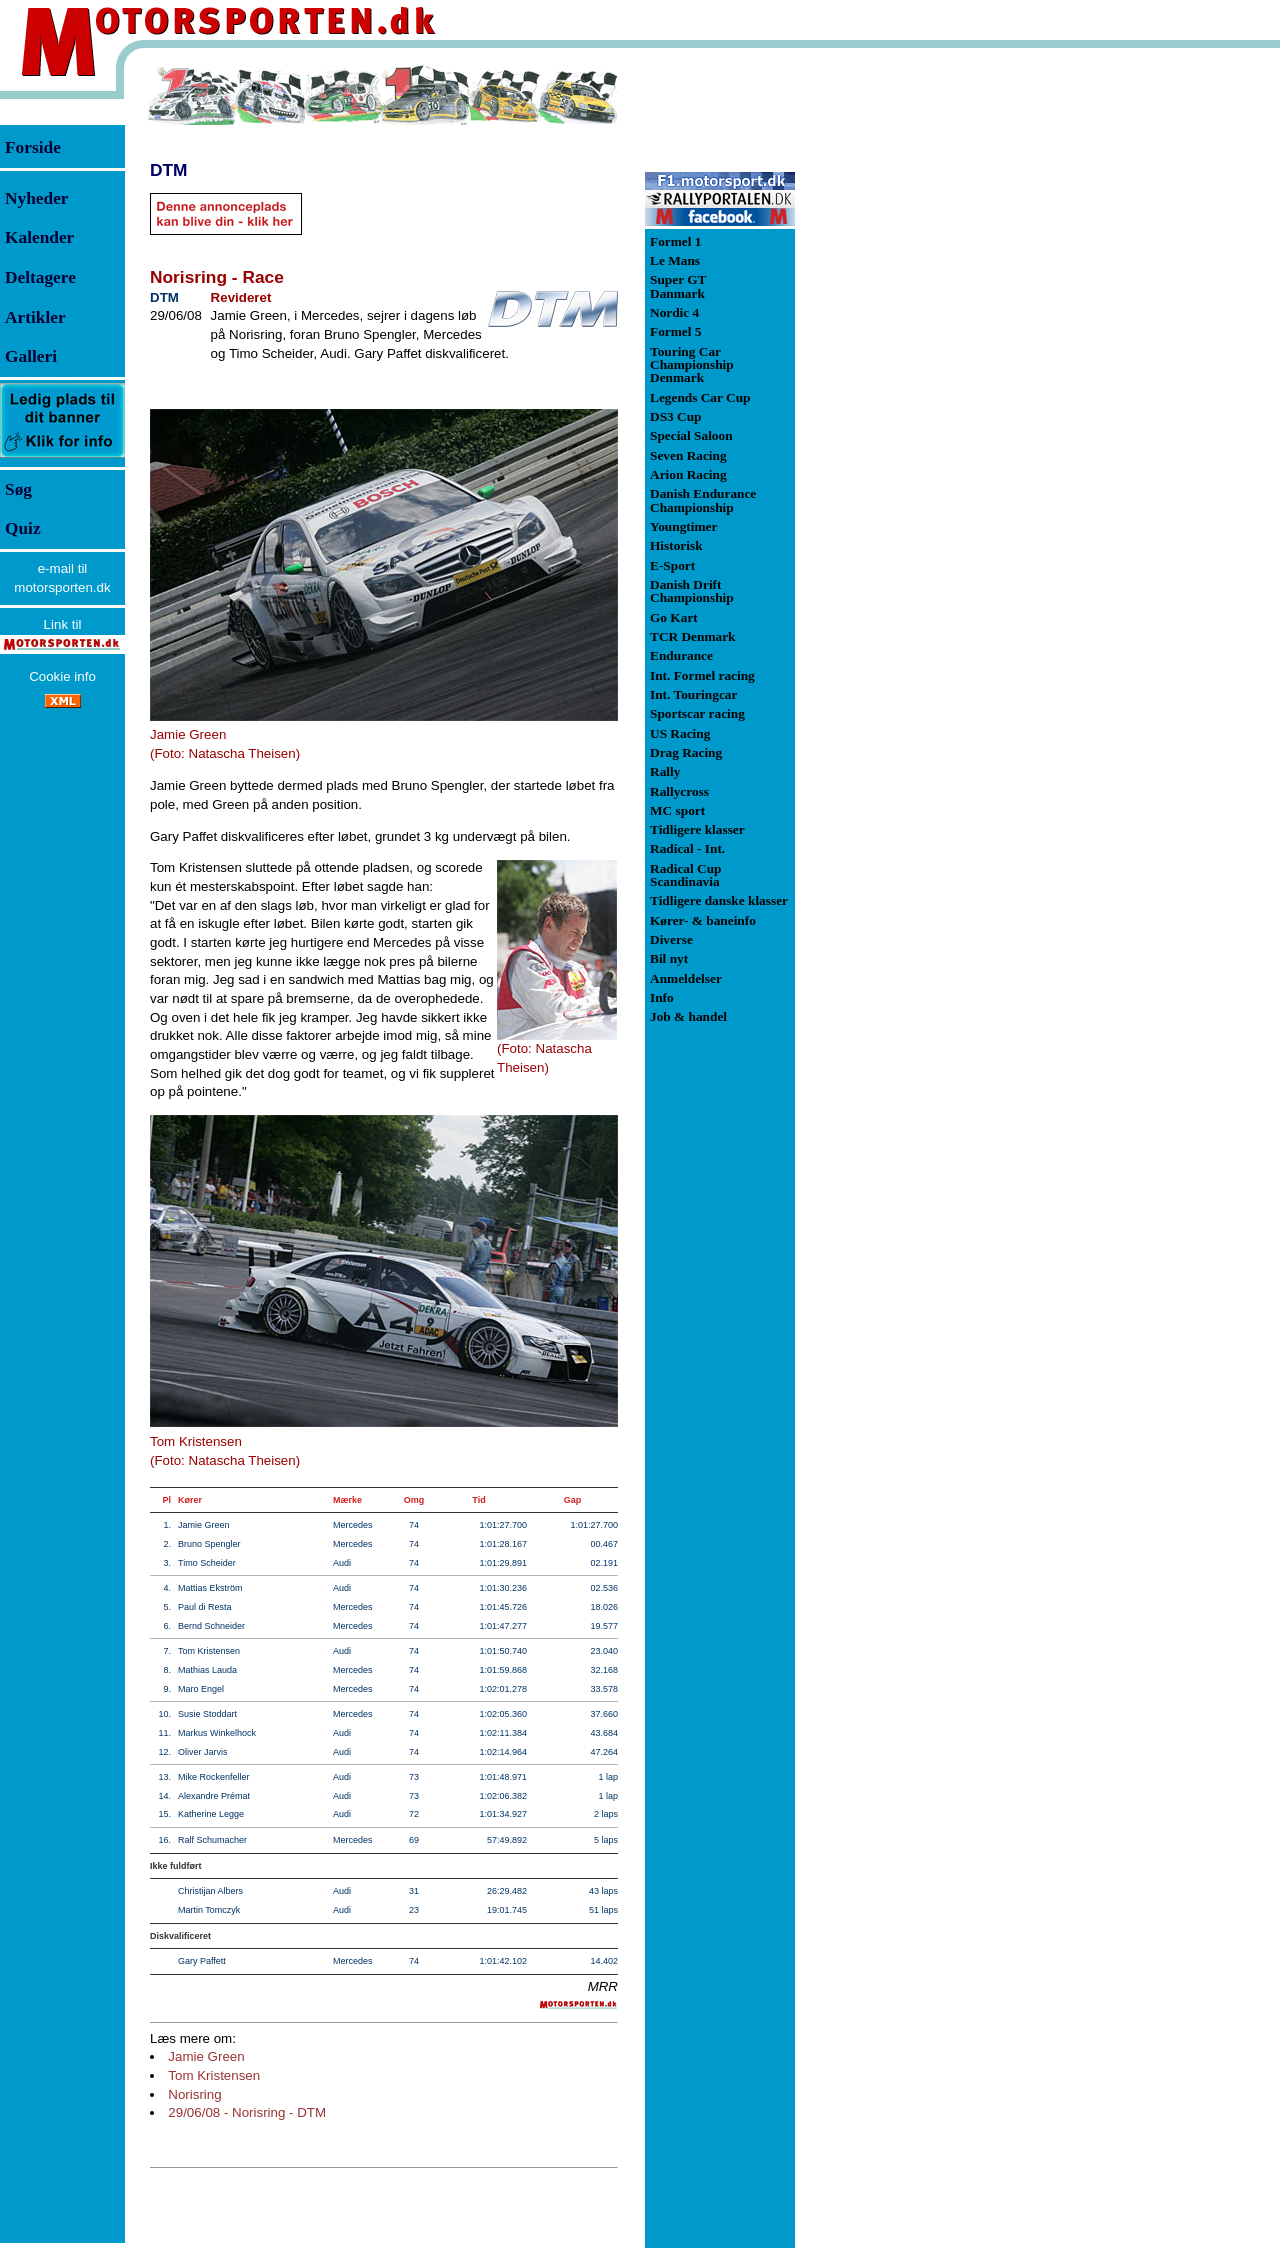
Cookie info (62, 676)
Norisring (194, 2094)
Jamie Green (206, 2056)
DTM (169, 170)
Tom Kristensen (214, 2075)
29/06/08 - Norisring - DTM (247, 2112)
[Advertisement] (900, 364)
